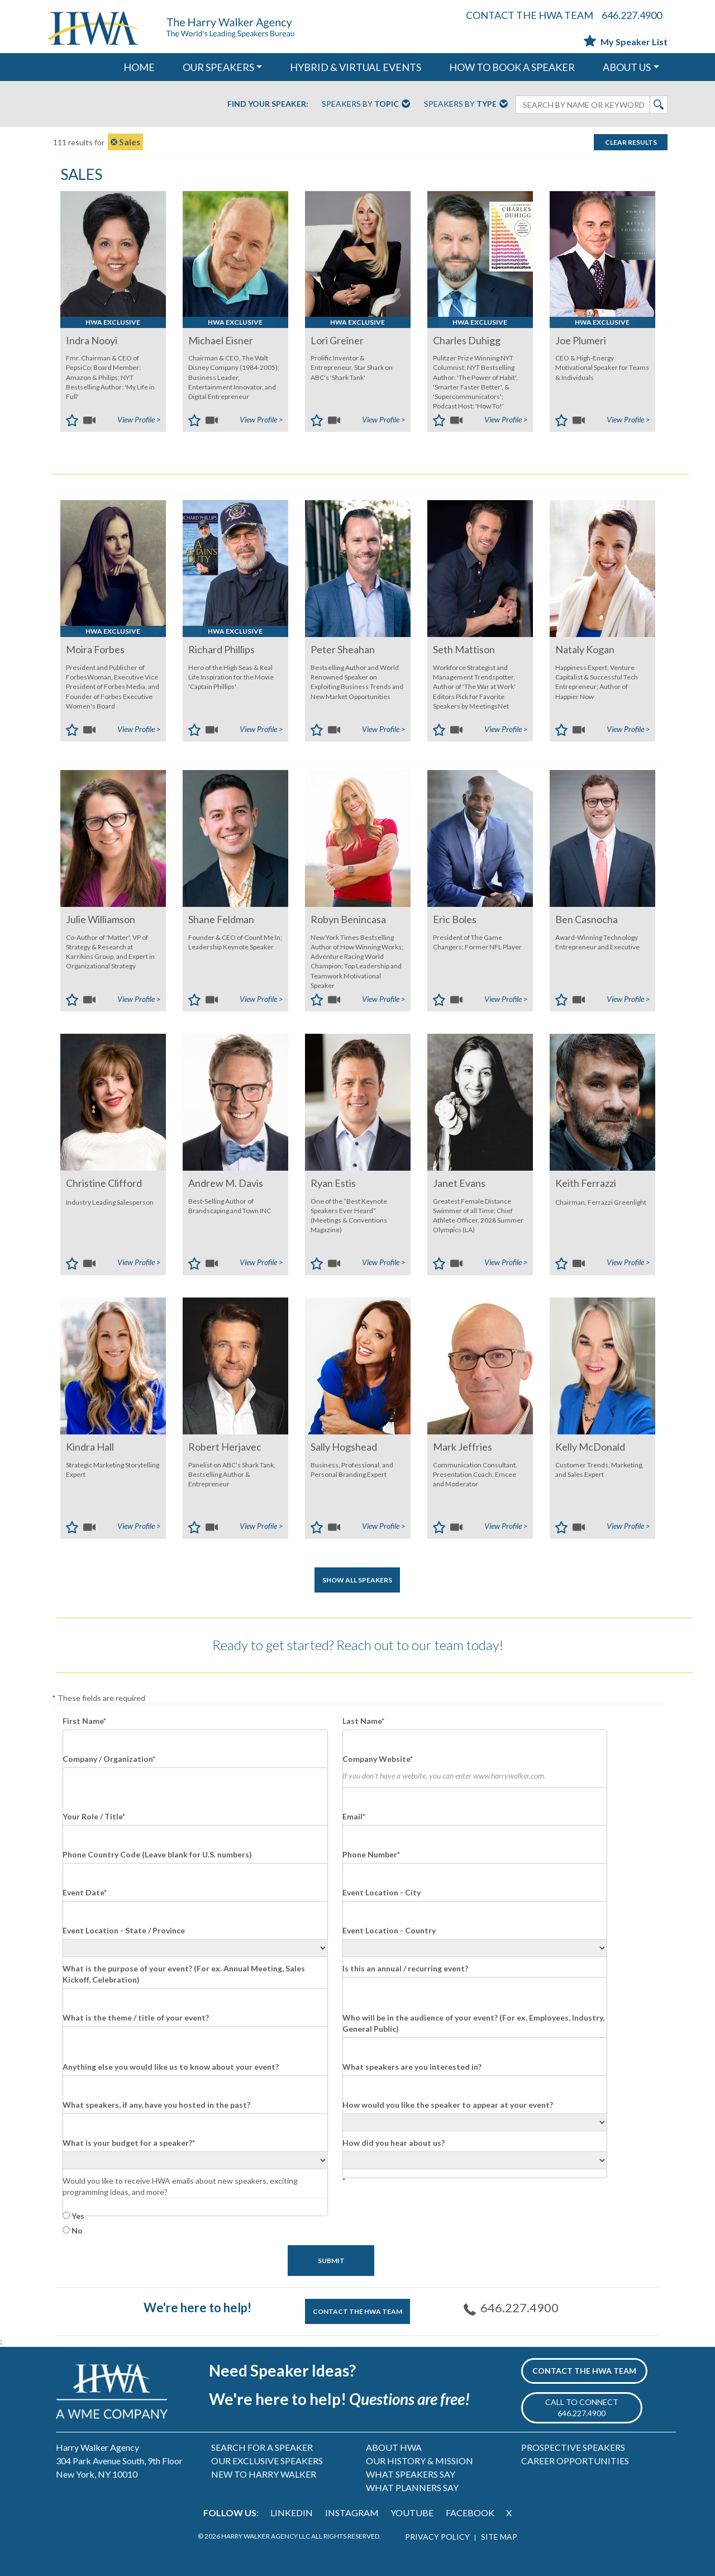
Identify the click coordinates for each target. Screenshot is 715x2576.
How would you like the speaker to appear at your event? (447, 2104)
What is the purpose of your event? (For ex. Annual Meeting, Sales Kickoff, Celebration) (184, 1974)
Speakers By (366, 104)
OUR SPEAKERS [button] (218, 67)
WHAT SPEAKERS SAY (410, 2474)
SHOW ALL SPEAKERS (357, 1580)
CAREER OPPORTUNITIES (575, 2460)
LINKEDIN (291, 2512)
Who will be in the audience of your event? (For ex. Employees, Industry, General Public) (473, 2023)
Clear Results (631, 142)
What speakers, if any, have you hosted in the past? (156, 2104)
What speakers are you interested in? (412, 2066)
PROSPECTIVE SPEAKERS (573, 2447)
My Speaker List (626, 41)
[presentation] (427, 2211)
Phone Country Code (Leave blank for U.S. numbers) (157, 1854)
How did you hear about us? (393, 2142)
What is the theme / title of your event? (136, 2017)
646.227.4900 (632, 15)
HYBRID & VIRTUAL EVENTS (355, 67)
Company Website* (377, 1759)
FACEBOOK (470, 2512)
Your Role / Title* (94, 1816)
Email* (353, 1816)
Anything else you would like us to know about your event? (171, 2066)
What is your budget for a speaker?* (129, 2142)
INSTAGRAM (352, 2512)
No (77, 2230)
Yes (78, 2216)
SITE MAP (499, 2536)
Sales (125, 142)
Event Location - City (381, 1892)
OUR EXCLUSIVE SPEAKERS (267, 2460)
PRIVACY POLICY (437, 2536)
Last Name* (363, 1721)
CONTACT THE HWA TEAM (529, 15)
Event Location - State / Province (124, 1930)
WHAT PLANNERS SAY (412, 2487)
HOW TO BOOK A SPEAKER (512, 67)
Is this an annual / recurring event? (405, 1968)
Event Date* (85, 1892)
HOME (139, 67)
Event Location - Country (389, 1930)
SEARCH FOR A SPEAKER (262, 2447)
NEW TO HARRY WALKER (263, 2474)
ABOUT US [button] (627, 67)
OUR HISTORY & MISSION (419, 2460)
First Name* (84, 1721)
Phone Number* (371, 1854)
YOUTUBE (411, 2512)
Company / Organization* (109, 1759)
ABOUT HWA (394, 2447)
